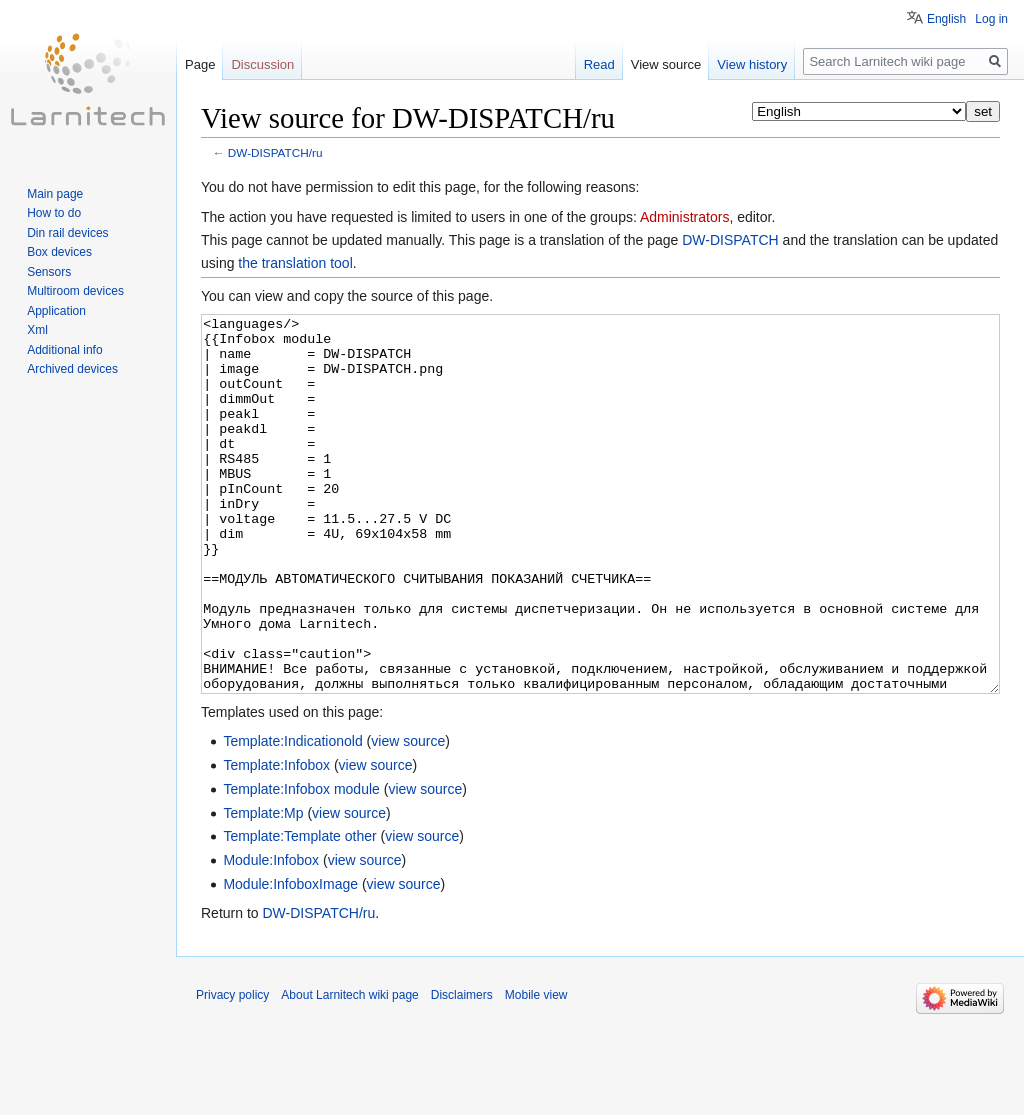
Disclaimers (462, 1070)
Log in (991, 19)
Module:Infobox (271, 935)
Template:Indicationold (292, 816)
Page (200, 64)
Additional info (64, 350)
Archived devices (72, 369)
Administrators (684, 217)
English (946, 19)
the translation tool (295, 263)
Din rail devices (67, 233)
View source (666, 64)
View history (752, 64)
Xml (37, 330)
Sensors (49, 272)
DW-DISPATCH (730, 240)
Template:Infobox (276, 840)
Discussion (262, 64)
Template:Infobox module (301, 864)
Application (56, 311)
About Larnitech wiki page (349, 1070)
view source (408, 816)
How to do (54, 213)
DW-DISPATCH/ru (275, 152)
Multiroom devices (75, 291)
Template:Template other (299, 911)
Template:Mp (263, 888)
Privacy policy (232, 1070)
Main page (55, 194)
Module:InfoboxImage (290, 959)
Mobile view (536, 1070)
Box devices (59, 252)
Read (599, 64)
